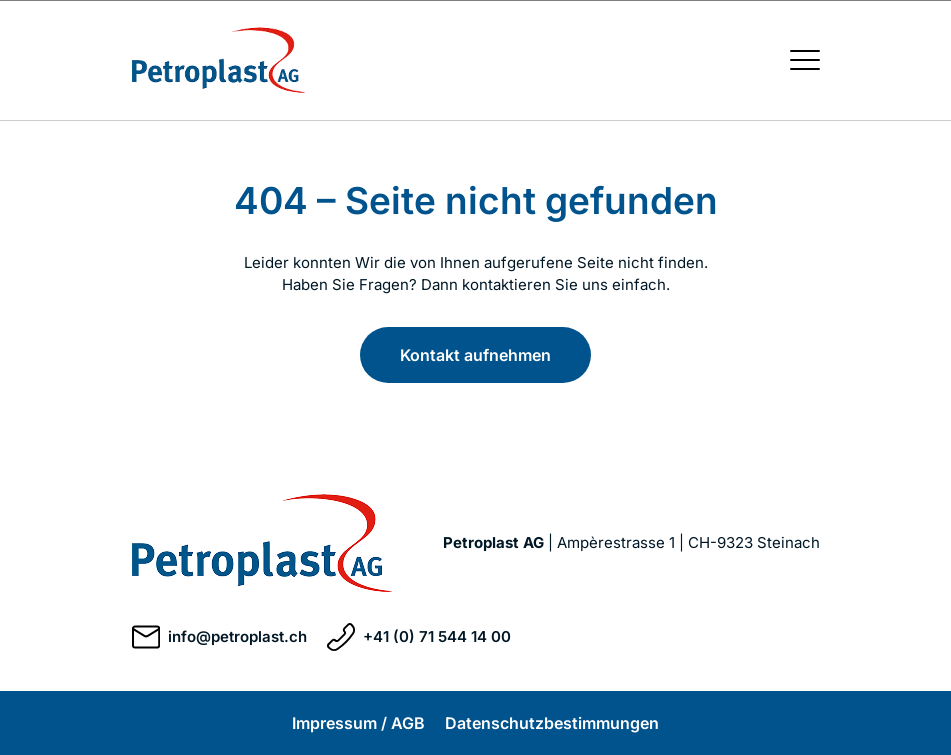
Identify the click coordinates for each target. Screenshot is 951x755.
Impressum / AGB (358, 723)
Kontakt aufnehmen (475, 355)
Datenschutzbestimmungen (552, 723)
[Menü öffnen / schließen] (805, 60)
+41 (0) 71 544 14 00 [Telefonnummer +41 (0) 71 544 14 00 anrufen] (419, 637)
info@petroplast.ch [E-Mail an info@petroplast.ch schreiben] (219, 637)
